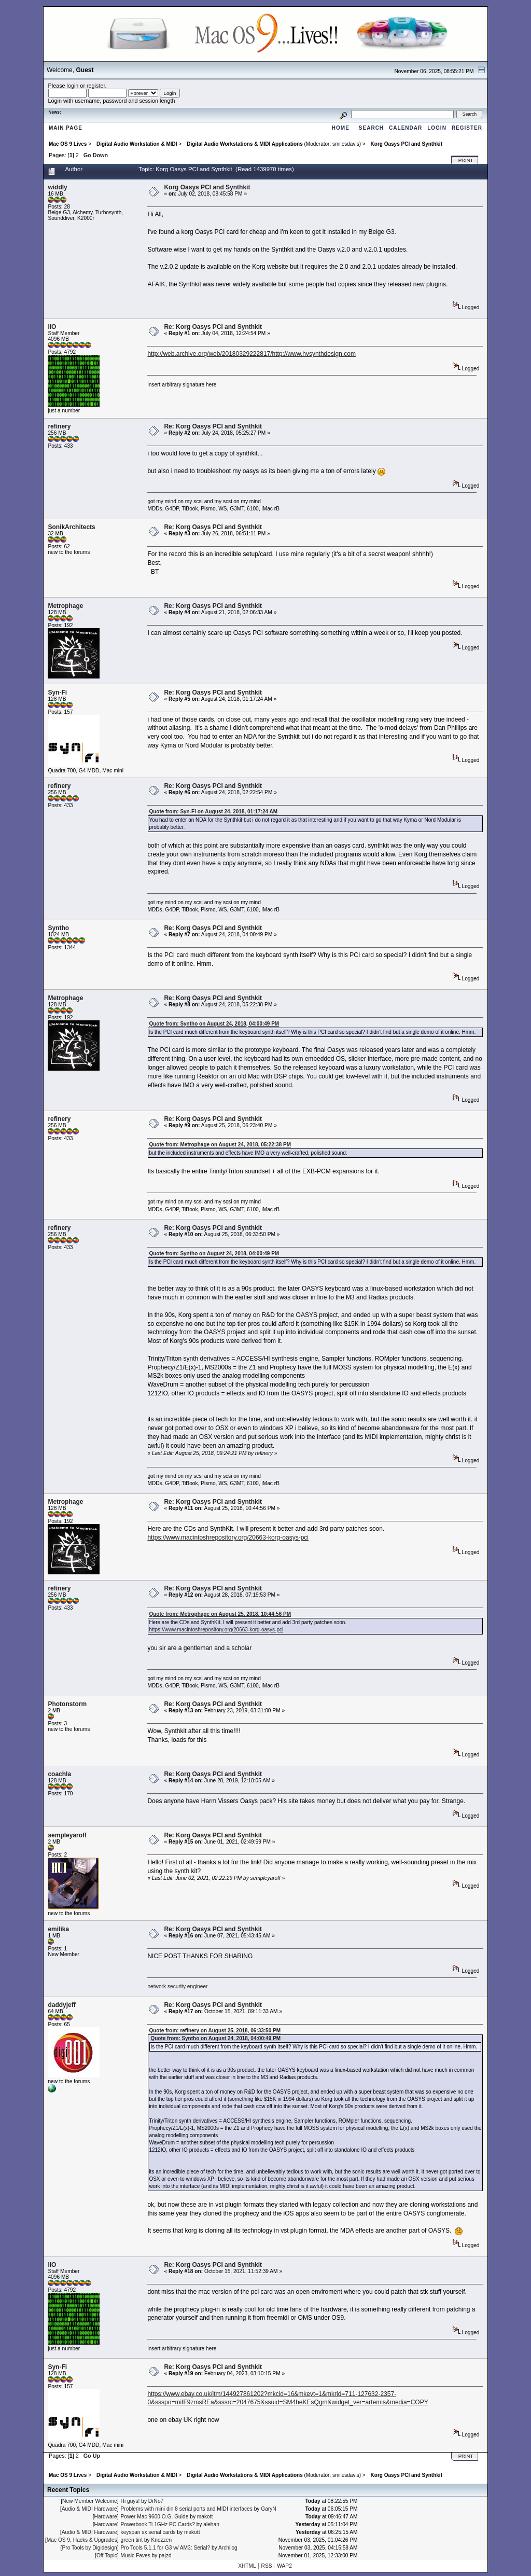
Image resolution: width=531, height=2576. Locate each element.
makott (205, 2516)
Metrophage (65, 606)
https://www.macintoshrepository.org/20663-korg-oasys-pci (228, 1537)
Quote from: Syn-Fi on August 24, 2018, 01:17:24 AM (213, 811)
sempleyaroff (67, 1835)
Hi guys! (130, 2501)
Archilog (227, 2548)
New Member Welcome (89, 2501)
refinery (59, 426)
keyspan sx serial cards (148, 2532)
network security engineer (177, 1986)
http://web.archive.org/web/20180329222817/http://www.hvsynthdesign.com (251, 353)
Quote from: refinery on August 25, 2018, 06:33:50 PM (215, 2030)
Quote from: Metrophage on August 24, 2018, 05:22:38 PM (220, 1144)
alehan (211, 2524)
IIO (52, 326)
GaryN (268, 2509)
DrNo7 (155, 2501)
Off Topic (106, 2555)
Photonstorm (67, 1704)
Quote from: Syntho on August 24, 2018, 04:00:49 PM (214, 1024)
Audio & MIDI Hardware (89, 2509)
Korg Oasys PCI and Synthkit (207, 187)
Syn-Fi (57, 692)
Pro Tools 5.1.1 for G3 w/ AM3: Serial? (166, 2548)
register (96, 85)
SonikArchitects (71, 527)
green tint (132, 2540)
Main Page (65, 128)
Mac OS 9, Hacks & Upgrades (82, 2540)
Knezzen (161, 2540)
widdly (57, 187)
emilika (58, 1929)
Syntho (58, 928)
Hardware (105, 2516)
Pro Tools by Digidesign (89, 2548)
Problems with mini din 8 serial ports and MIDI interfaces (187, 2509)
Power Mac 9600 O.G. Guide (155, 2516)
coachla (59, 1774)
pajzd (165, 2555)
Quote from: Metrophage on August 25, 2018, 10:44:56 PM (220, 1614)
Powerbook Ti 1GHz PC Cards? (158, 2524)
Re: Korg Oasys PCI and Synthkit (213, 326)
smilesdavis (345, 144)
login (73, 85)
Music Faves (135, 2555)
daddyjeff (61, 2005)
